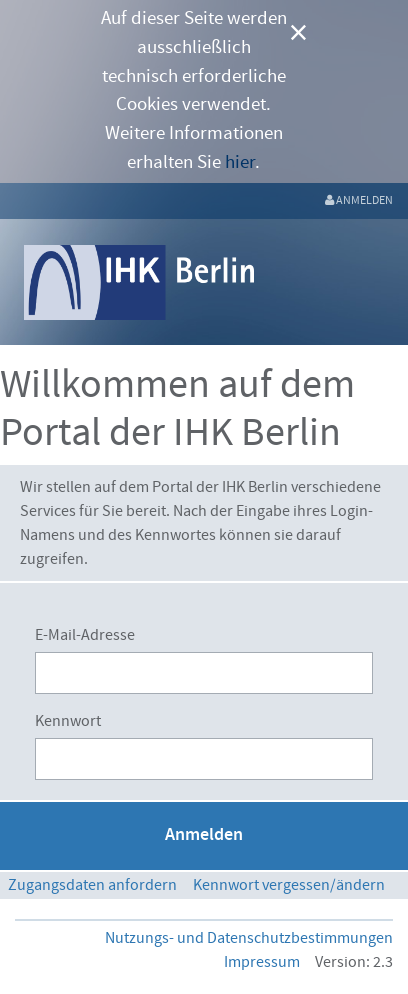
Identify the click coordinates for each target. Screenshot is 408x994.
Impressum (262, 962)
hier (240, 162)
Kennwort (68, 721)
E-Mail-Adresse (85, 635)
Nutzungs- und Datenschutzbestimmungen (249, 938)
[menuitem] (359, 201)
